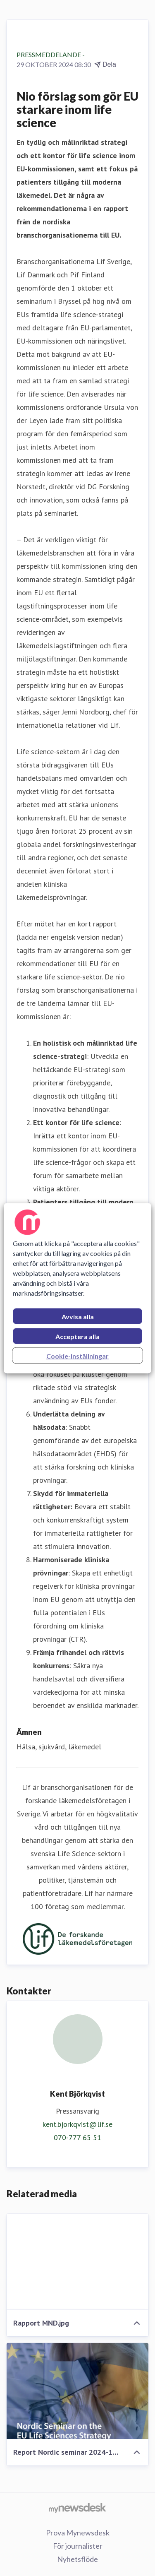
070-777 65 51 (77, 2137)
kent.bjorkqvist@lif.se (77, 2124)
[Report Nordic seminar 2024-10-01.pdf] (77, 2391)
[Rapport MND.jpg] (77, 2262)
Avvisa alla (78, 1316)
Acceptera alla (77, 1336)
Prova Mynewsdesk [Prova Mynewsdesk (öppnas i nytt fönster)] (78, 2532)
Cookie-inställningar (77, 1355)
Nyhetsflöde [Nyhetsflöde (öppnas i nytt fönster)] (77, 2559)
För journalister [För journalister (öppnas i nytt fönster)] (78, 2545)
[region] (77, 1288)
